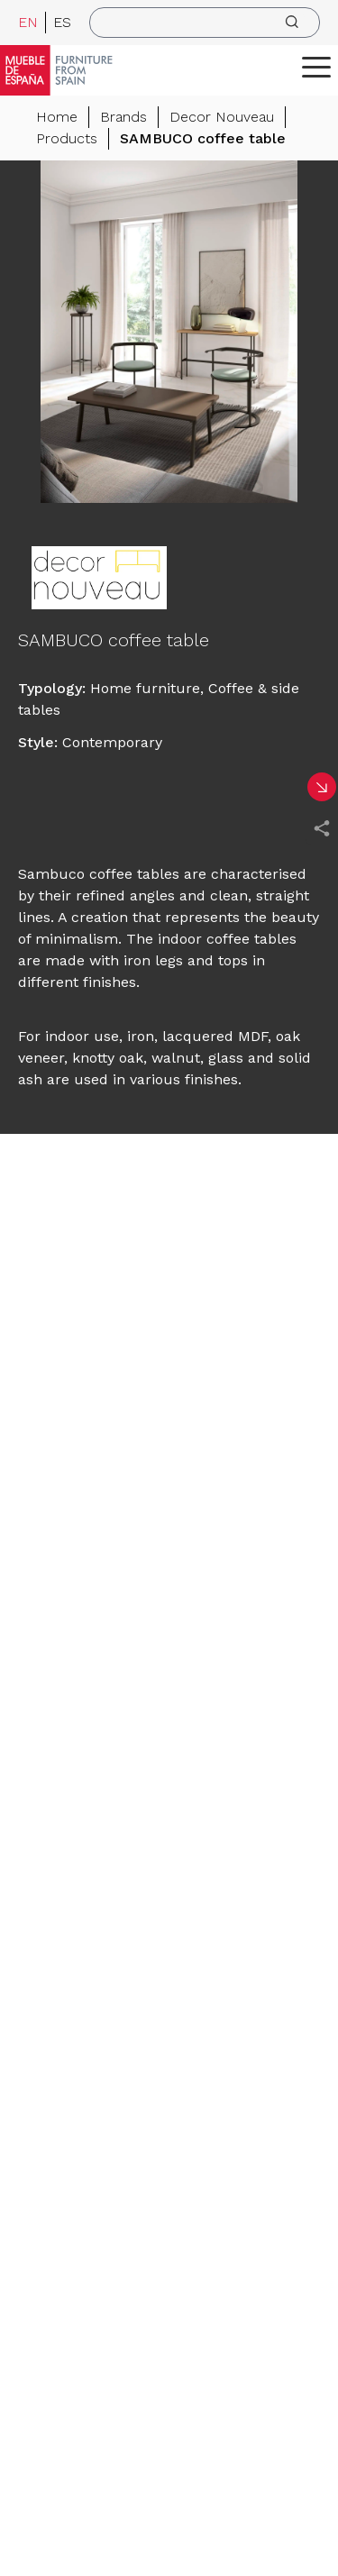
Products (66, 138)
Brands (123, 116)
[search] (204, 22)
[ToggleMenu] (316, 66)
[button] (316, 66)
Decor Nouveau (221, 116)
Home (57, 116)
